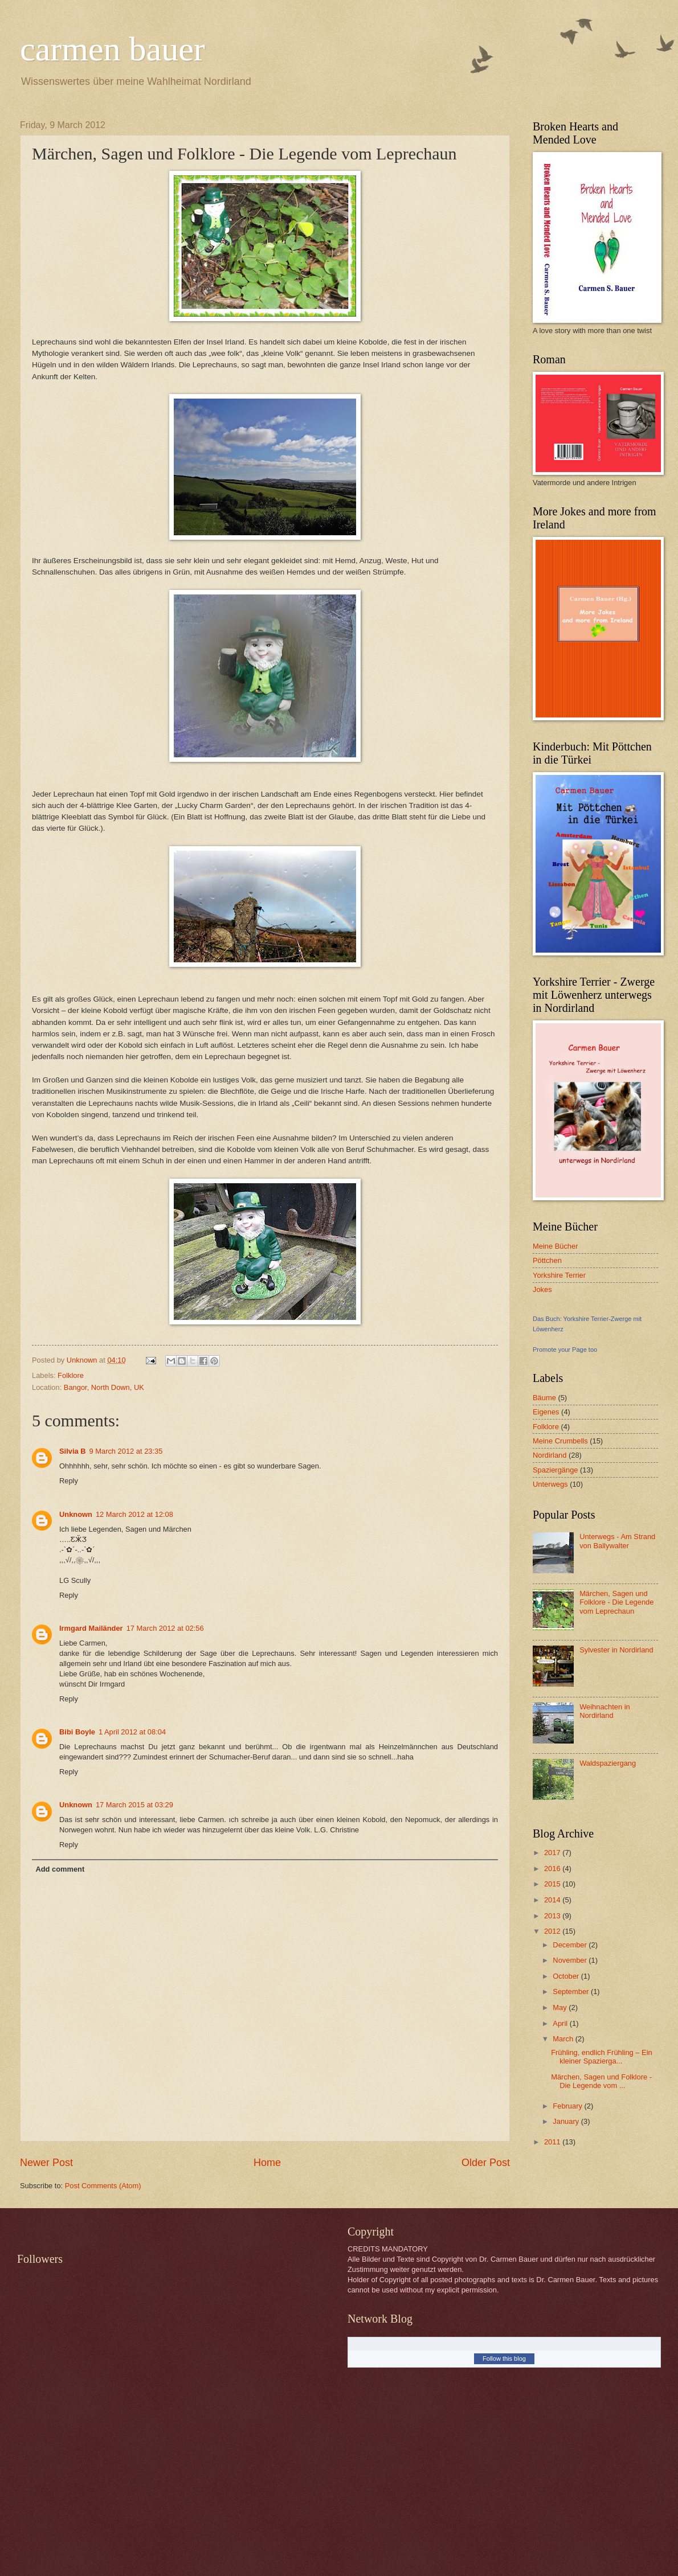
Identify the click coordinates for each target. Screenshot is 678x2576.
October (567, 1976)
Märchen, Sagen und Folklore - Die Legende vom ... (601, 2081)
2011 (553, 2142)
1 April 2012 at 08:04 (132, 1732)
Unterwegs (550, 1484)
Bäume (544, 1397)
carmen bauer (112, 49)
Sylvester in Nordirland (616, 1650)
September (572, 1991)
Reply (68, 1480)
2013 (553, 1916)
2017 (553, 1852)
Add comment (59, 1869)
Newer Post (46, 2162)
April (561, 2023)
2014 (553, 1900)
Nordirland (549, 1455)
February (568, 2106)
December (571, 1945)
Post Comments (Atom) (103, 2185)
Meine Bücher (555, 1246)
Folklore (71, 1375)
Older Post (485, 2162)
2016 (553, 1868)
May (561, 2007)
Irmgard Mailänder (91, 1628)
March (564, 2038)
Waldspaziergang (607, 1763)
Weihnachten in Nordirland (604, 1711)
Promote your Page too (565, 1349)
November (571, 1960)
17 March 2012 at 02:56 (165, 1628)
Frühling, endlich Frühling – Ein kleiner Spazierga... (601, 2056)
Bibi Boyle (77, 1732)
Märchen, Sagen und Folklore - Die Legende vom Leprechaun (616, 1602)
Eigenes (546, 1412)
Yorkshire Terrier (559, 1275)
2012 (553, 1931)
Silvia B (72, 1451)
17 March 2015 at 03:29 (134, 1804)
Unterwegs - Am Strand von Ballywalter (617, 1540)
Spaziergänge (555, 1470)
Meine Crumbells (560, 1441)
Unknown (75, 1514)
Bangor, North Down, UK (104, 1387)
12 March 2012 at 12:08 (134, 1514)
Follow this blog (504, 2358)
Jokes (542, 1289)
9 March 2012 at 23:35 (126, 1451)
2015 (553, 1884)
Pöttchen (547, 1260)
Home (267, 2162)
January (567, 2121)
